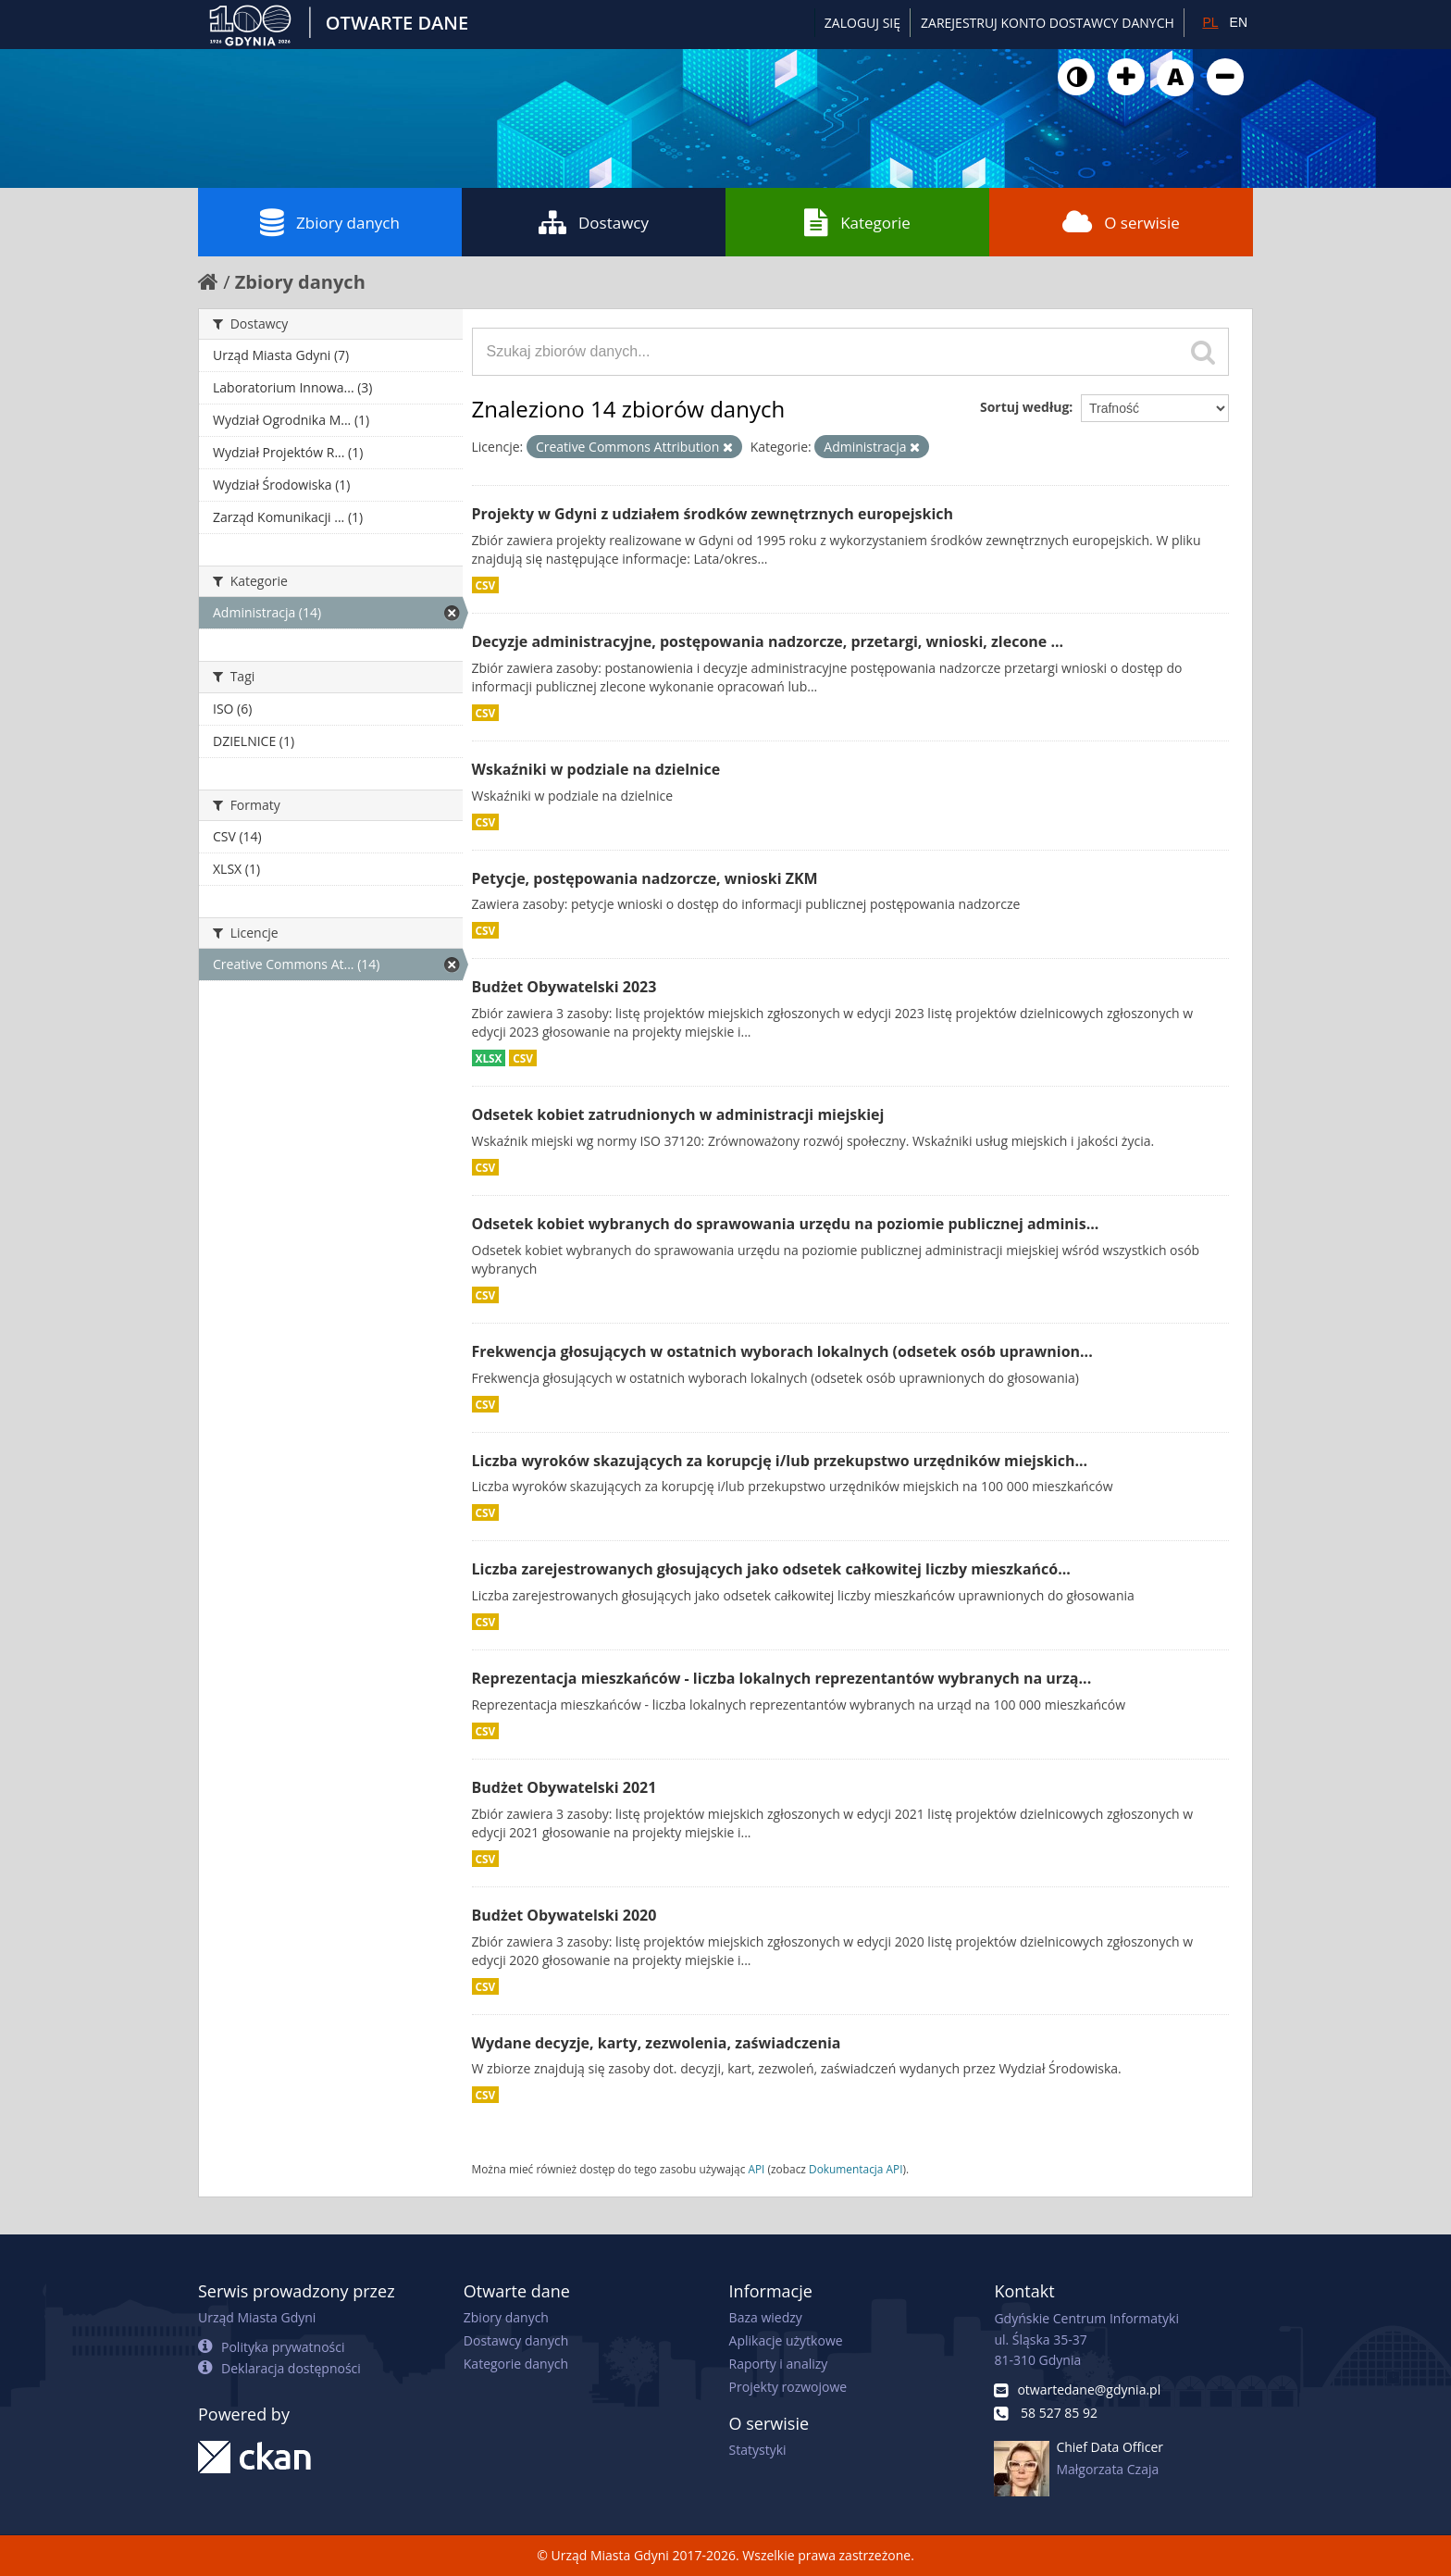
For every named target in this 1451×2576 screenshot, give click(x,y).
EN (1238, 22)
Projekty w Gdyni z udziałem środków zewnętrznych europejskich (713, 514)
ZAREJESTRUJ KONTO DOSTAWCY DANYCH (1047, 22)
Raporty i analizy (778, 2363)
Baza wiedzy (765, 2317)
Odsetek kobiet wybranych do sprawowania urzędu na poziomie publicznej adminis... (785, 1223)
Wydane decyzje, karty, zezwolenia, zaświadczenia (656, 2043)
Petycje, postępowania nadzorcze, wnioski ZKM (645, 878)
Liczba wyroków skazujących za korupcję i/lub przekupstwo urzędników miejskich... (780, 1460)
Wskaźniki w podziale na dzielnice (596, 769)
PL (1210, 22)
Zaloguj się (862, 22)
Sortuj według (1024, 407)
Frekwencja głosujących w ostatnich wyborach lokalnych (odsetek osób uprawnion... (782, 1351)
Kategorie (857, 222)
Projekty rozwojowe (788, 2387)
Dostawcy (594, 222)
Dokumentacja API (856, 2168)
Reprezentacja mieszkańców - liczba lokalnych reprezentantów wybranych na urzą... (782, 1678)
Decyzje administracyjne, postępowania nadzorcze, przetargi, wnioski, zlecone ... (768, 641)
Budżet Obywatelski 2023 (564, 987)
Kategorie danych (516, 2363)
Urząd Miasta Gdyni (257, 2317)
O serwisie (1121, 222)
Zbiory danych (330, 222)
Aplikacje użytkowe (786, 2340)
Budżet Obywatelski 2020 (564, 1915)
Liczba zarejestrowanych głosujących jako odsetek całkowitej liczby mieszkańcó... (771, 1569)
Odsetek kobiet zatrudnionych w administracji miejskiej (678, 1114)
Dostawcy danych (516, 2340)
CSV (486, 585)
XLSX (489, 1058)
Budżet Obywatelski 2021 (564, 1787)
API (756, 2168)
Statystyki (758, 2449)
